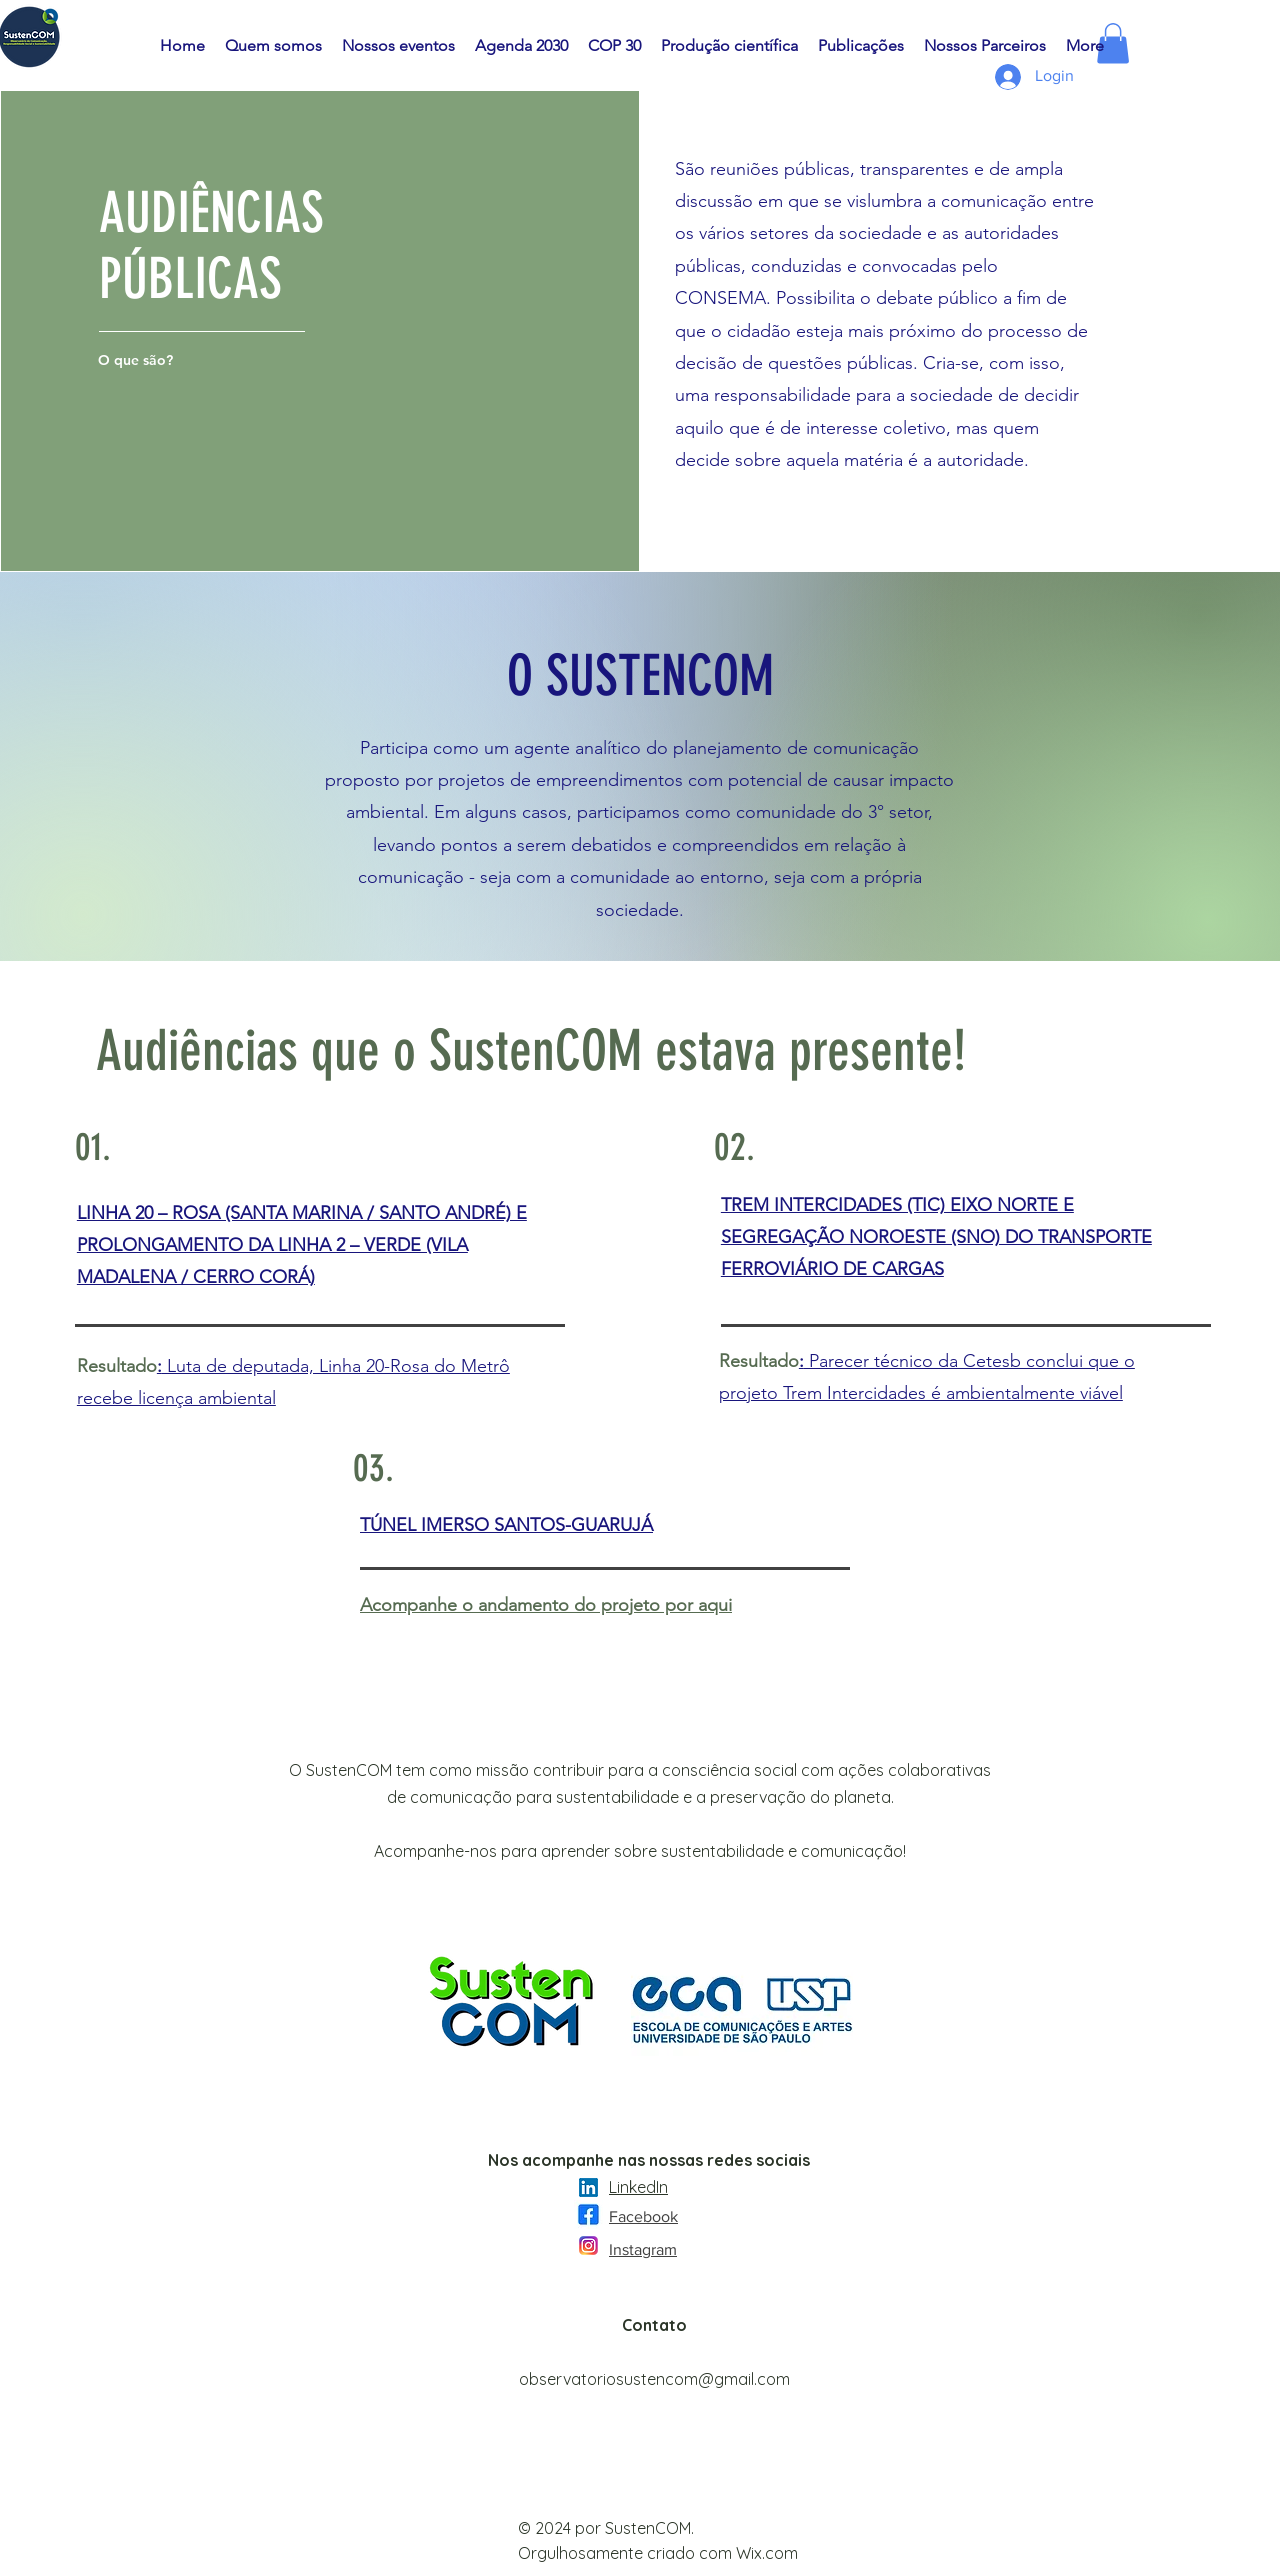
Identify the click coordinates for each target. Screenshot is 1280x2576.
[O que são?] (137, 360)
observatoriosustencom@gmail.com (654, 2379)
